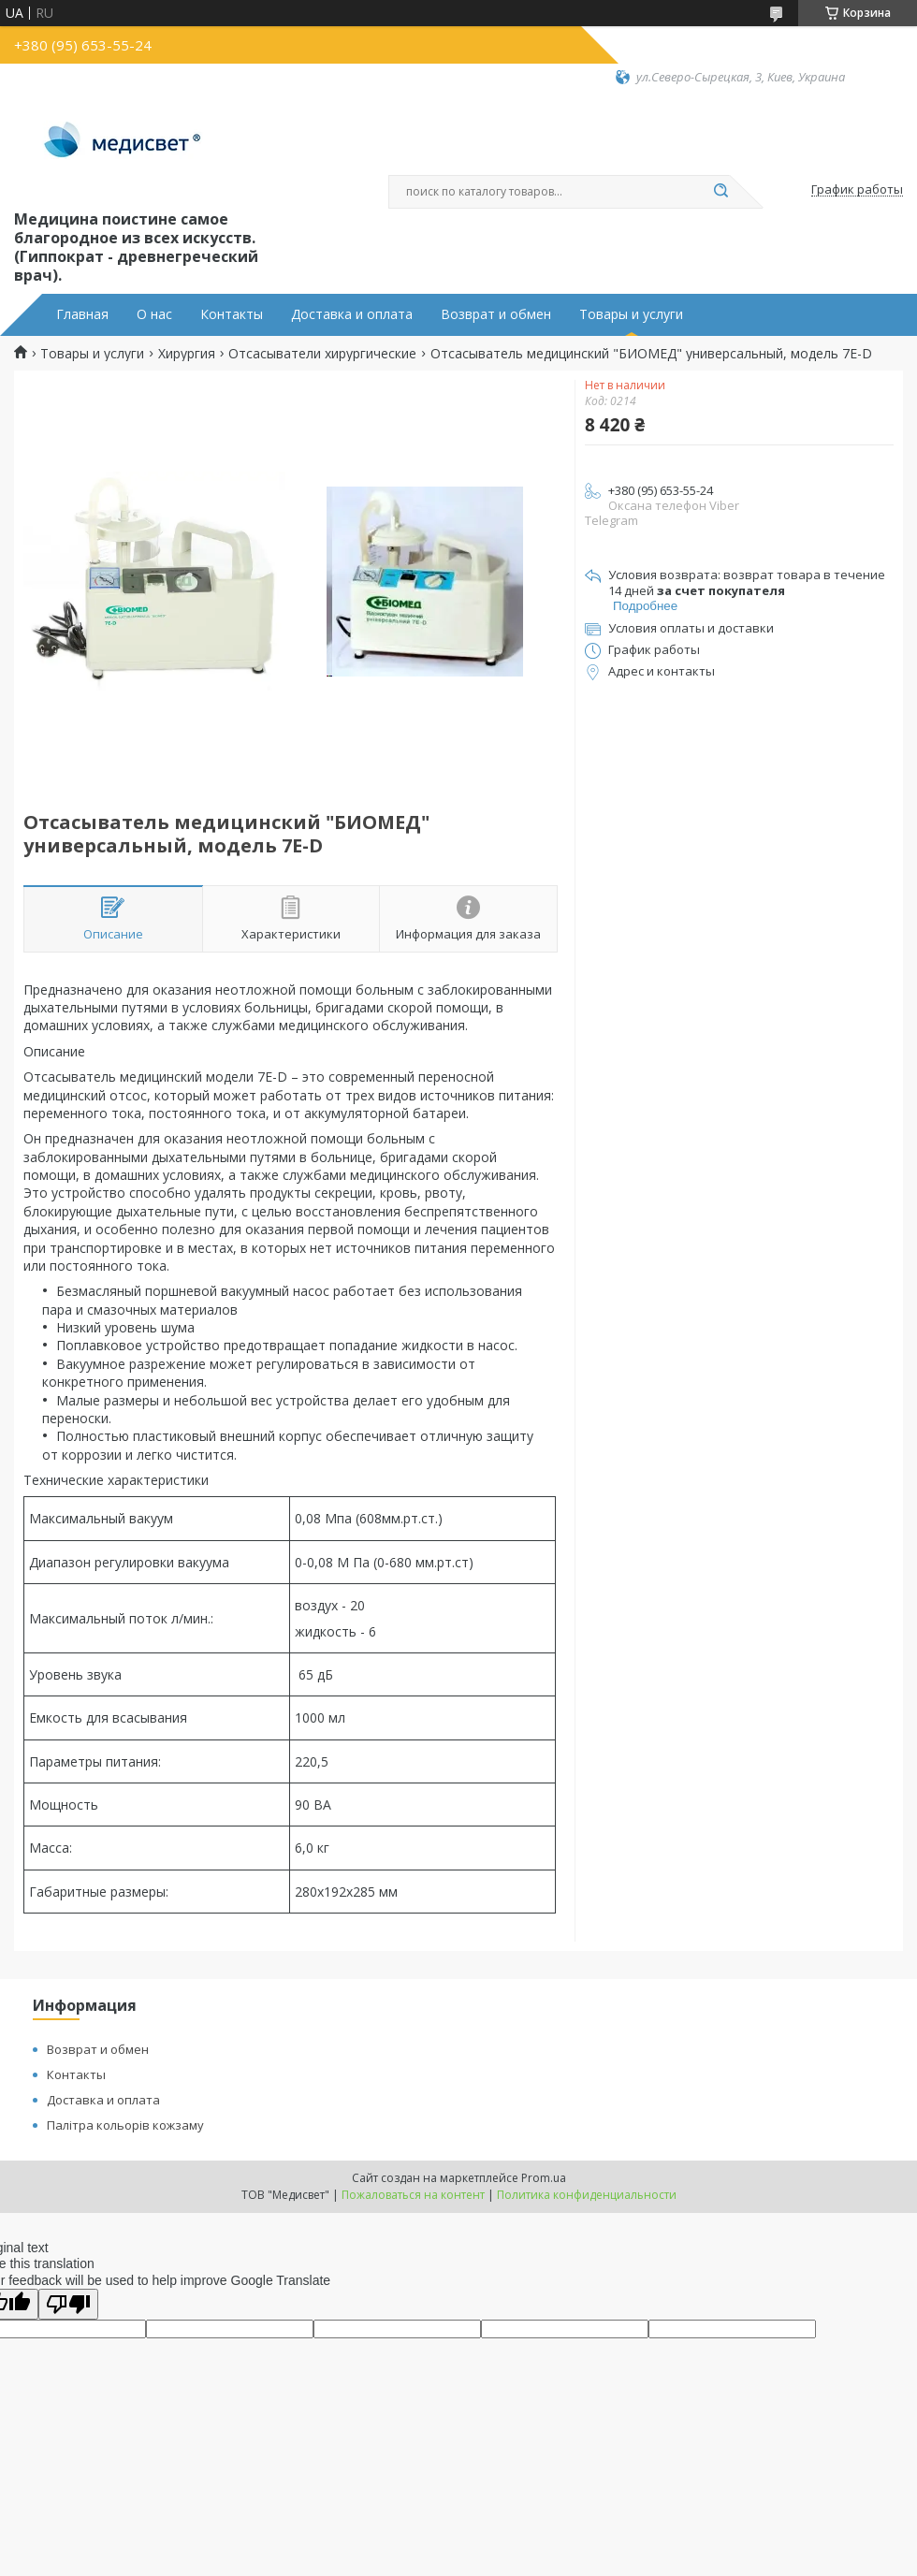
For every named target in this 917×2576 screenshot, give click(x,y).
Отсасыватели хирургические (322, 353)
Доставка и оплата (352, 314)
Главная (82, 314)
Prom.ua (543, 2178)
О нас (154, 314)
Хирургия (186, 353)
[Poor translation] (68, 2304)
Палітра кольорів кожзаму (125, 2125)
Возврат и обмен (496, 314)
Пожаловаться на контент (413, 2195)
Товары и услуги (631, 314)
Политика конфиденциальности (587, 2195)
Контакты (231, 314)
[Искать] (720, 192)
